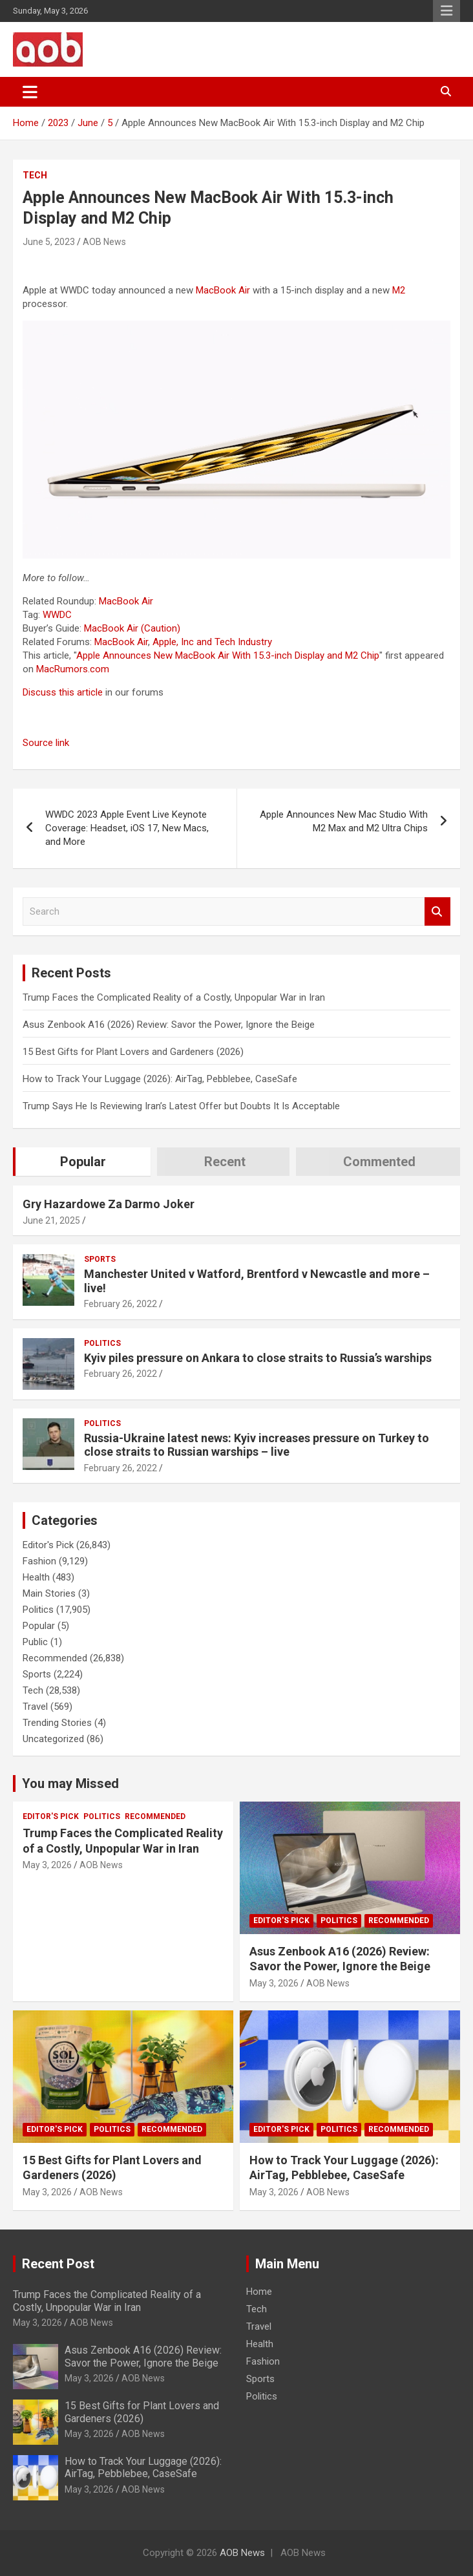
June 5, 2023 (49, 242)
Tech (35, 175)
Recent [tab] (225, 1161)
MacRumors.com (72, 669)
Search (437, 911)
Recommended (55, 1658)
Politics (102, 1343)
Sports (100, 1259)
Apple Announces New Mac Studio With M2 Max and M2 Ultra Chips (344, 821)
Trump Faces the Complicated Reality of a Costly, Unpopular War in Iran (174, 997)
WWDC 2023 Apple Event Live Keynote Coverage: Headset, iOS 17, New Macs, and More (127, 828)
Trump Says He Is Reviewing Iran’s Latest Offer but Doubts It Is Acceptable (181, 1106)
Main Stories (49, 1593)
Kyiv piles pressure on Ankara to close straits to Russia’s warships (258, 1358)
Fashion (39, 1561)
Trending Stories (57, 1723)
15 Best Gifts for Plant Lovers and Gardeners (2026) (133, 1052)
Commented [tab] (379, 1161)
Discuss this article (63, 692)
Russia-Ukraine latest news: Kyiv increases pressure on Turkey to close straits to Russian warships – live (256, 1445)
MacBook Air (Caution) (132, 628)
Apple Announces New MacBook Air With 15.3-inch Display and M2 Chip (227, 655)
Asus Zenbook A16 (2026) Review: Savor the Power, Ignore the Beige (169, 1024)
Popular (39, 1626)
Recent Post (58, 2264)
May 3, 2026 (47, 1865)
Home (259, 2291)
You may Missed (70, 1783)
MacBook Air (223, 290)
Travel (35, 1706)
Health (36, 1577)
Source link (46, 743)
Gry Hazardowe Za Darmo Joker (108, 1204)
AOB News (104, 242)
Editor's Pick (48, 1545)
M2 (398, 290)
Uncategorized (53, 1739)
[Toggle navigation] (30, 92)
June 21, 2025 (51, 1220)
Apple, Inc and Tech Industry (212, 642)
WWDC (57, 615)
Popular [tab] (83, 1161)
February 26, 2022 (120, 1304)
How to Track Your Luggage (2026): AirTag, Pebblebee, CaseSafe (160, 1079)
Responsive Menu (446, 11)
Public (35, 1642)
